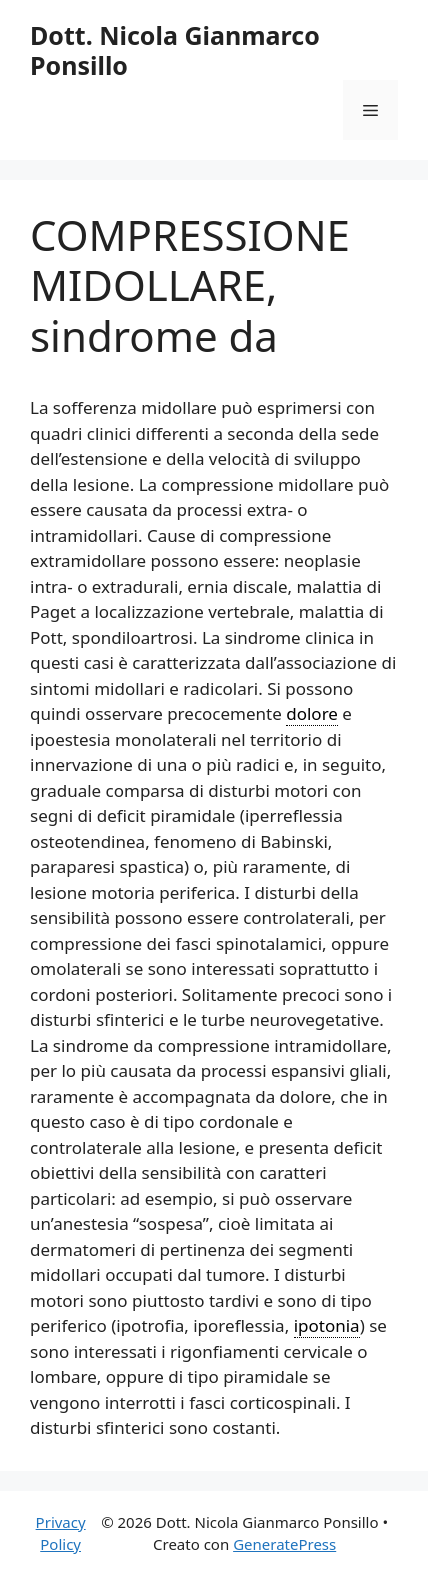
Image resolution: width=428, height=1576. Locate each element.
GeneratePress (284, 1544)
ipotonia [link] (327, 1325)
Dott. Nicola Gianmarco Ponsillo (175, 50)
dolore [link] (312, 713)
